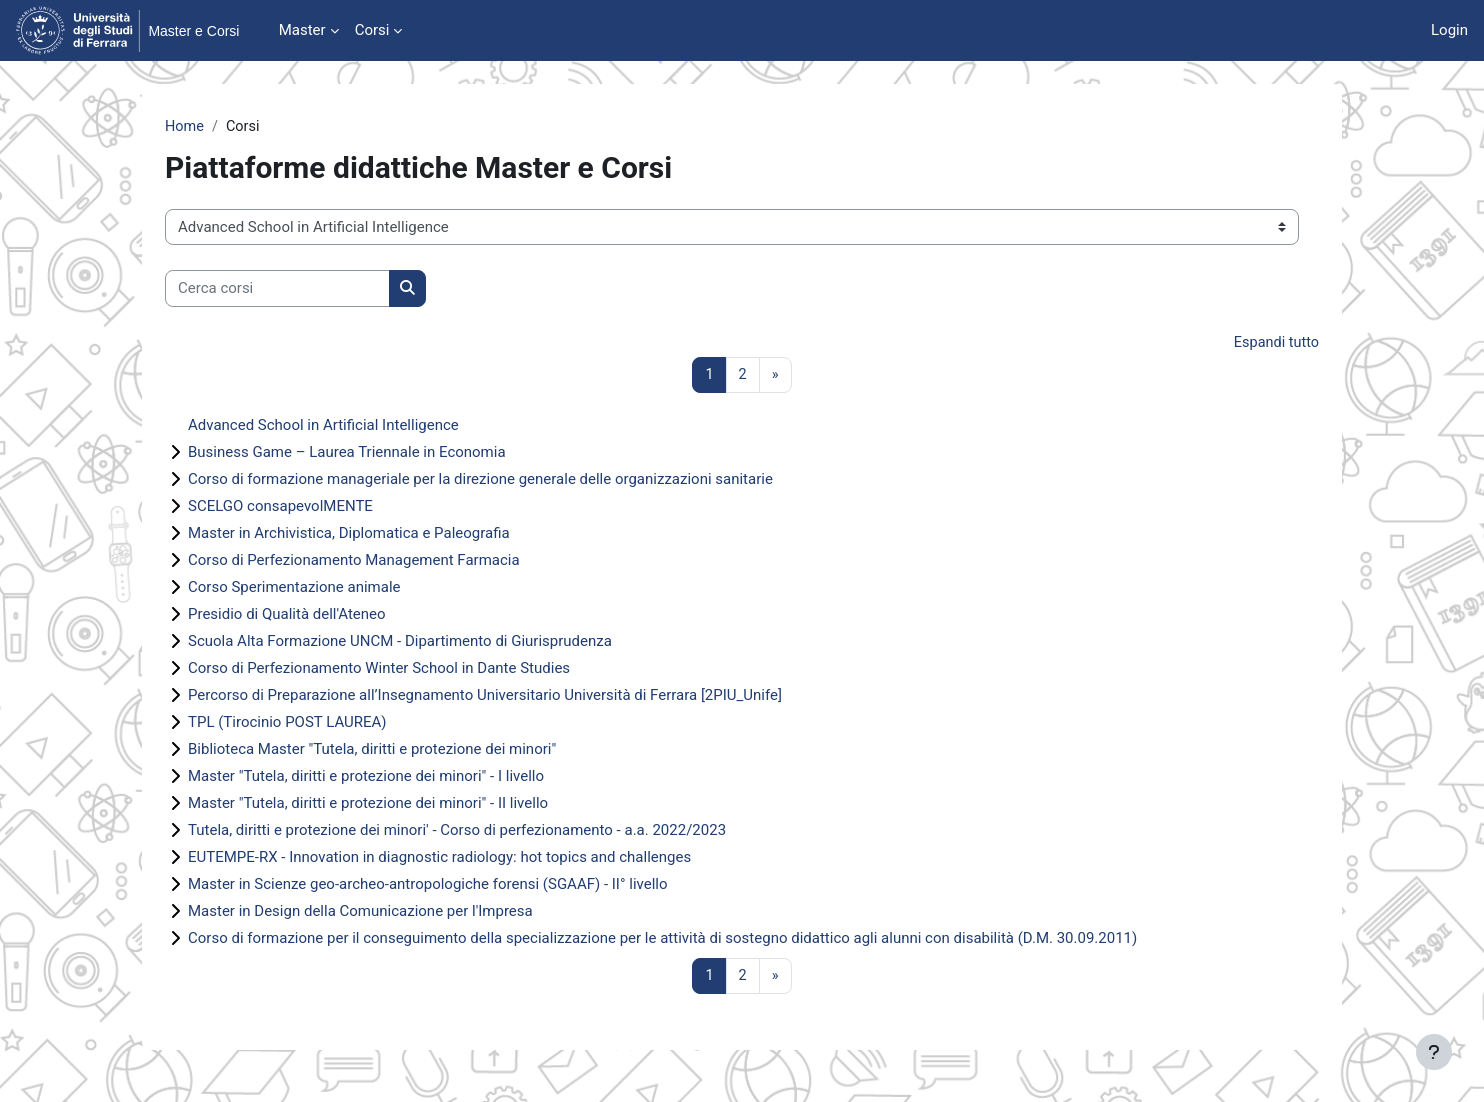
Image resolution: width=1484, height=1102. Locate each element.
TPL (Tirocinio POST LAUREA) (287, 725)
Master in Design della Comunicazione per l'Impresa (360, 914)
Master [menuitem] (302, 30)
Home (185, 127)
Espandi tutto (1275, 344)
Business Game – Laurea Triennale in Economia (347, 455)
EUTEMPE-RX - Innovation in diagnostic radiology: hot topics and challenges (439, 860)
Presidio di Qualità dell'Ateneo (287, 617)
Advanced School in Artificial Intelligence (323, 428)
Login (1449, 30)
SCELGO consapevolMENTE (280, 509)
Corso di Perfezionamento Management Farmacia (354, 563)
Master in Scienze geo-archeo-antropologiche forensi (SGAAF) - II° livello (428, 887)
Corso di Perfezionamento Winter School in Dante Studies (379, 671)
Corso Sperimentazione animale (294, 590)
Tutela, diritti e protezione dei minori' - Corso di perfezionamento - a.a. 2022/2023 (457, 833)
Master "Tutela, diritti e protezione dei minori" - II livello (368, 806)
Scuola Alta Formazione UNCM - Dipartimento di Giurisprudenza (400, 644)
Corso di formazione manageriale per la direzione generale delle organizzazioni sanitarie (480, 482)
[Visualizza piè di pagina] (1434, 1052)
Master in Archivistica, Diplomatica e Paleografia (349, 536)
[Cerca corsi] (277, 289)
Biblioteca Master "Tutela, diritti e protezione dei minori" (372, 752)
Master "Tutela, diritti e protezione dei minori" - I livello (366, 779)
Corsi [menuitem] (372, 30)
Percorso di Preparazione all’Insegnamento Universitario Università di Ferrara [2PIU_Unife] (485, 698)
